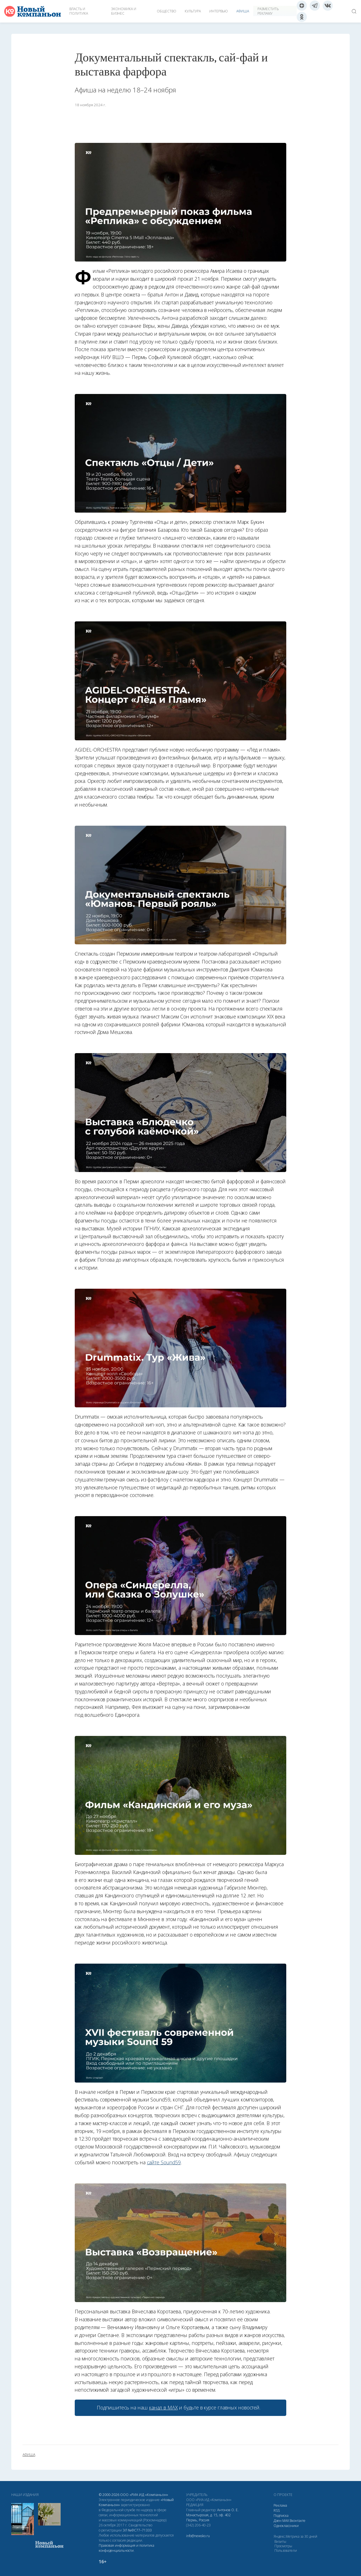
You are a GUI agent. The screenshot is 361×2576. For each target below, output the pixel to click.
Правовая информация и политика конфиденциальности (126, 2548)
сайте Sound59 (164, 2162)
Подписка (281, 2515)
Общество (166, 11)
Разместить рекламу (268, 11)
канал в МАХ (163, 2407)
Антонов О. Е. (228, 2510)
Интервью (218, 11)
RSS (277, 2510)
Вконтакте (297, 2520)
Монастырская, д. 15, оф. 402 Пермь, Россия (208, 2517)
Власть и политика (78, 11)
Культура (193, 11)
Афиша (242, 11)
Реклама (280, 2505)
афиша (29, 2455)
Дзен (277, 2520)
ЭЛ (137, 2530)
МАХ (285, 2520)
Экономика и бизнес (123, 11)
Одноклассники (286, 2525)
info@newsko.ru (198, 2535)
